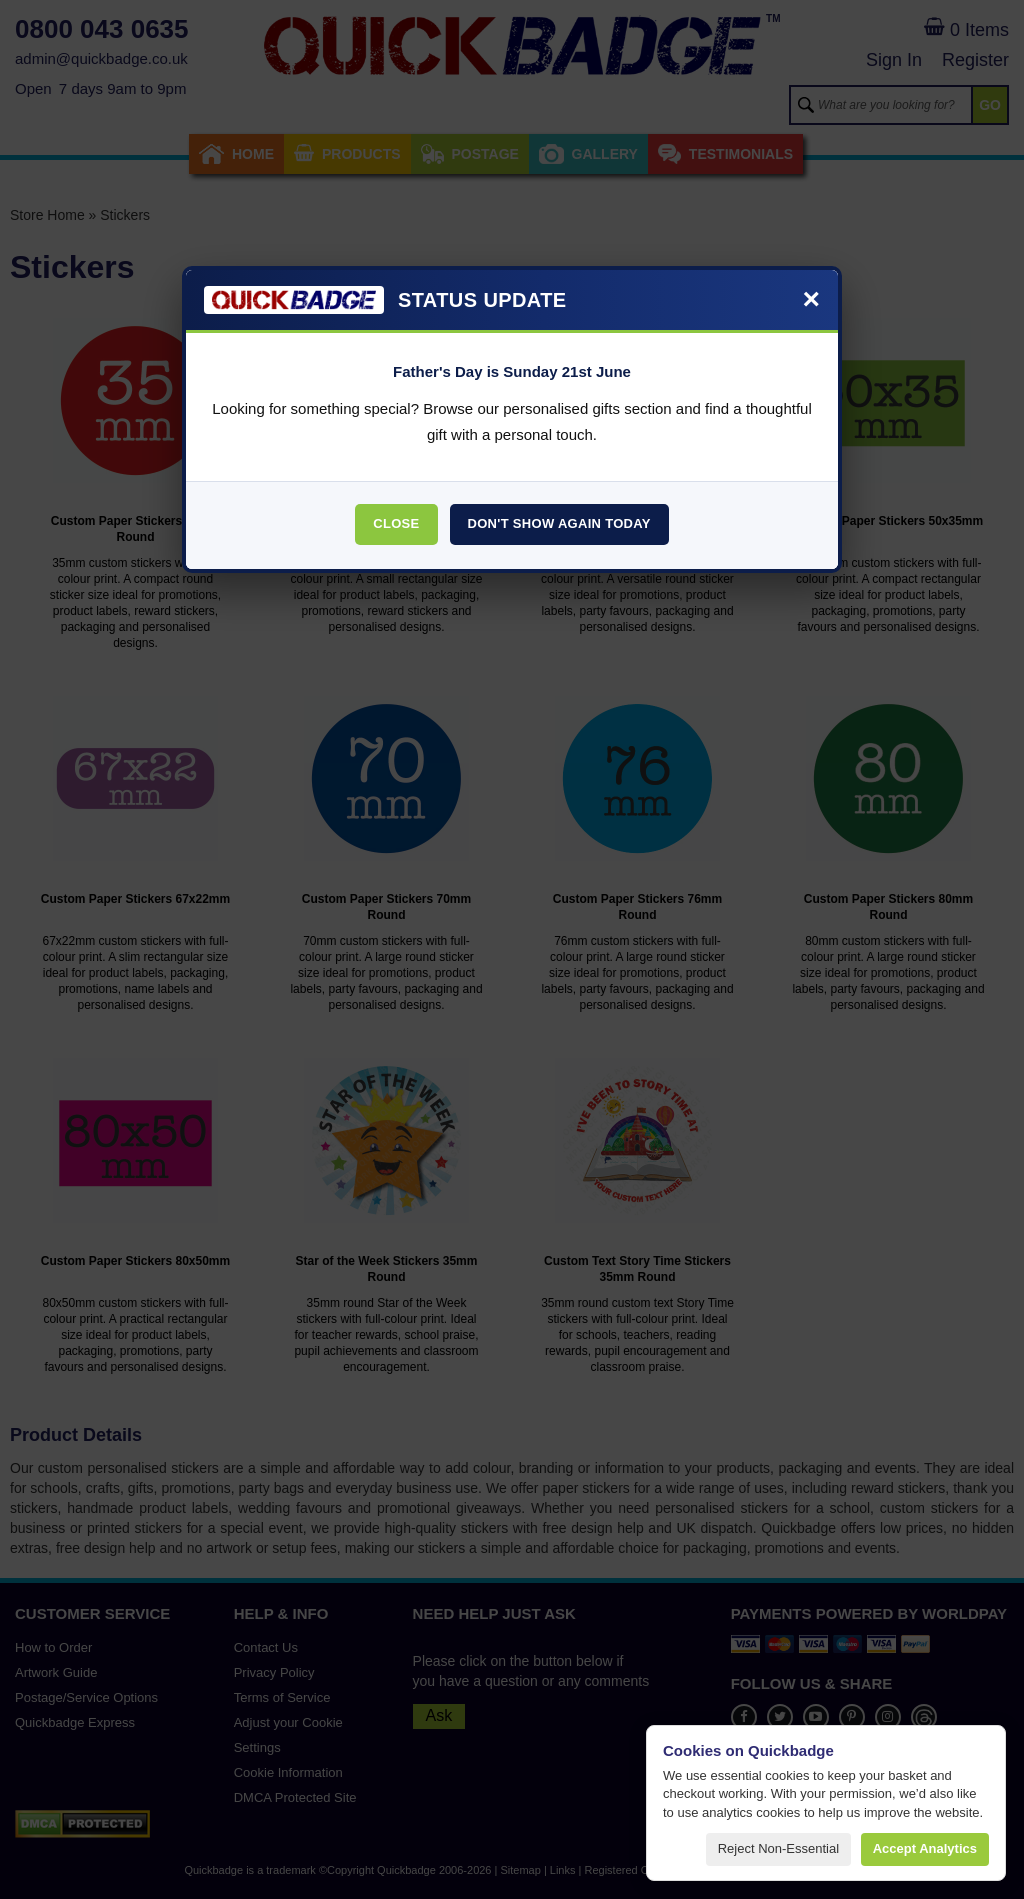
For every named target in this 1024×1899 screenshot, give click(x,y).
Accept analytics (925, 1848)
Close (396, 523)
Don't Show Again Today (559, 523)
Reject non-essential (778, 1848)
